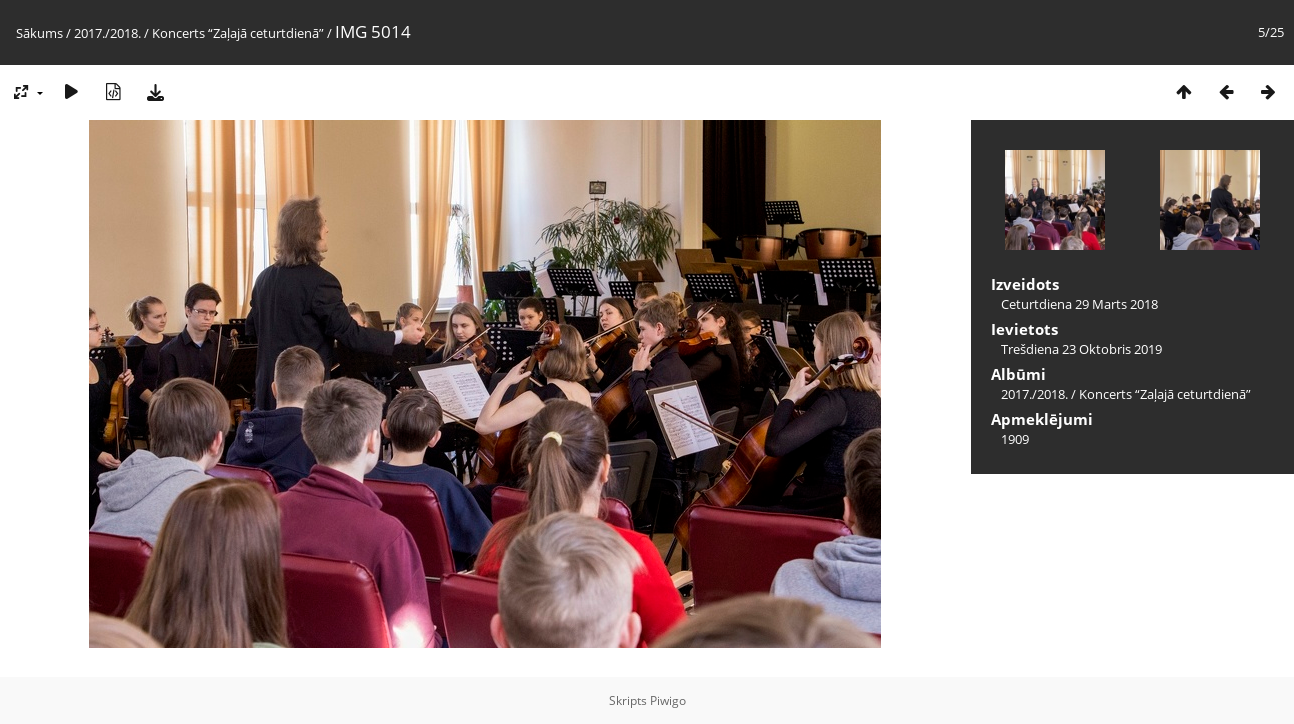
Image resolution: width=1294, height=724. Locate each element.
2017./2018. (107, 33)
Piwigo (668, 700)
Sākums (39, 33)
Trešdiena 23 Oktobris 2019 (1081, 349)
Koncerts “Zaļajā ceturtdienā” (238, 33)
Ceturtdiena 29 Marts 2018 (1079, 304)
